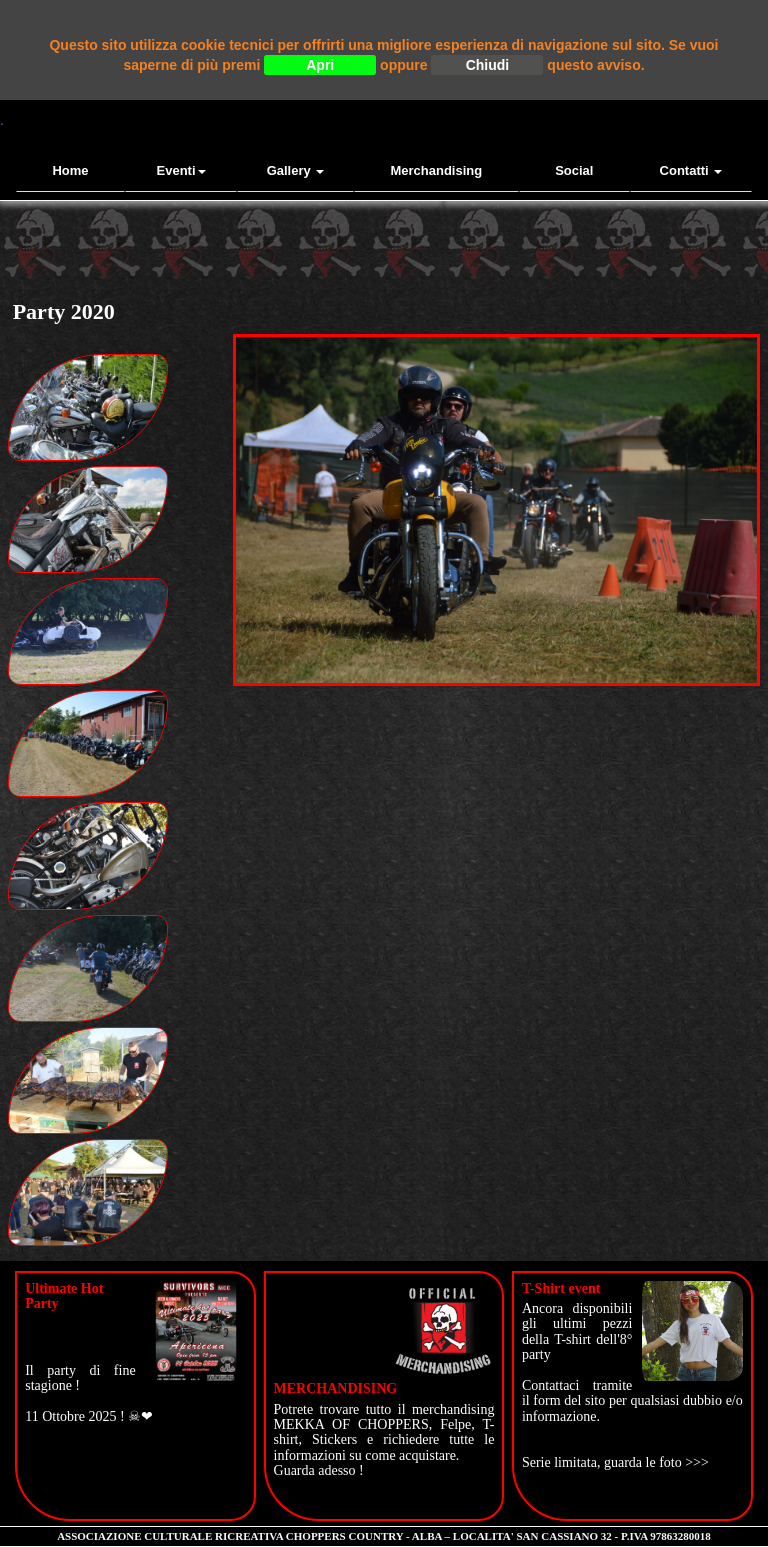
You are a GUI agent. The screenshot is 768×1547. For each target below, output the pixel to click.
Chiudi (488, 65)
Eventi (181, 170)
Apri (320, 65)
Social (574, 170)
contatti (691, 170)
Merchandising (436, 170)
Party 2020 (64, 311)
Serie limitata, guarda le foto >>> (615, 1462)
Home (70, 170)
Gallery (296, 170)
